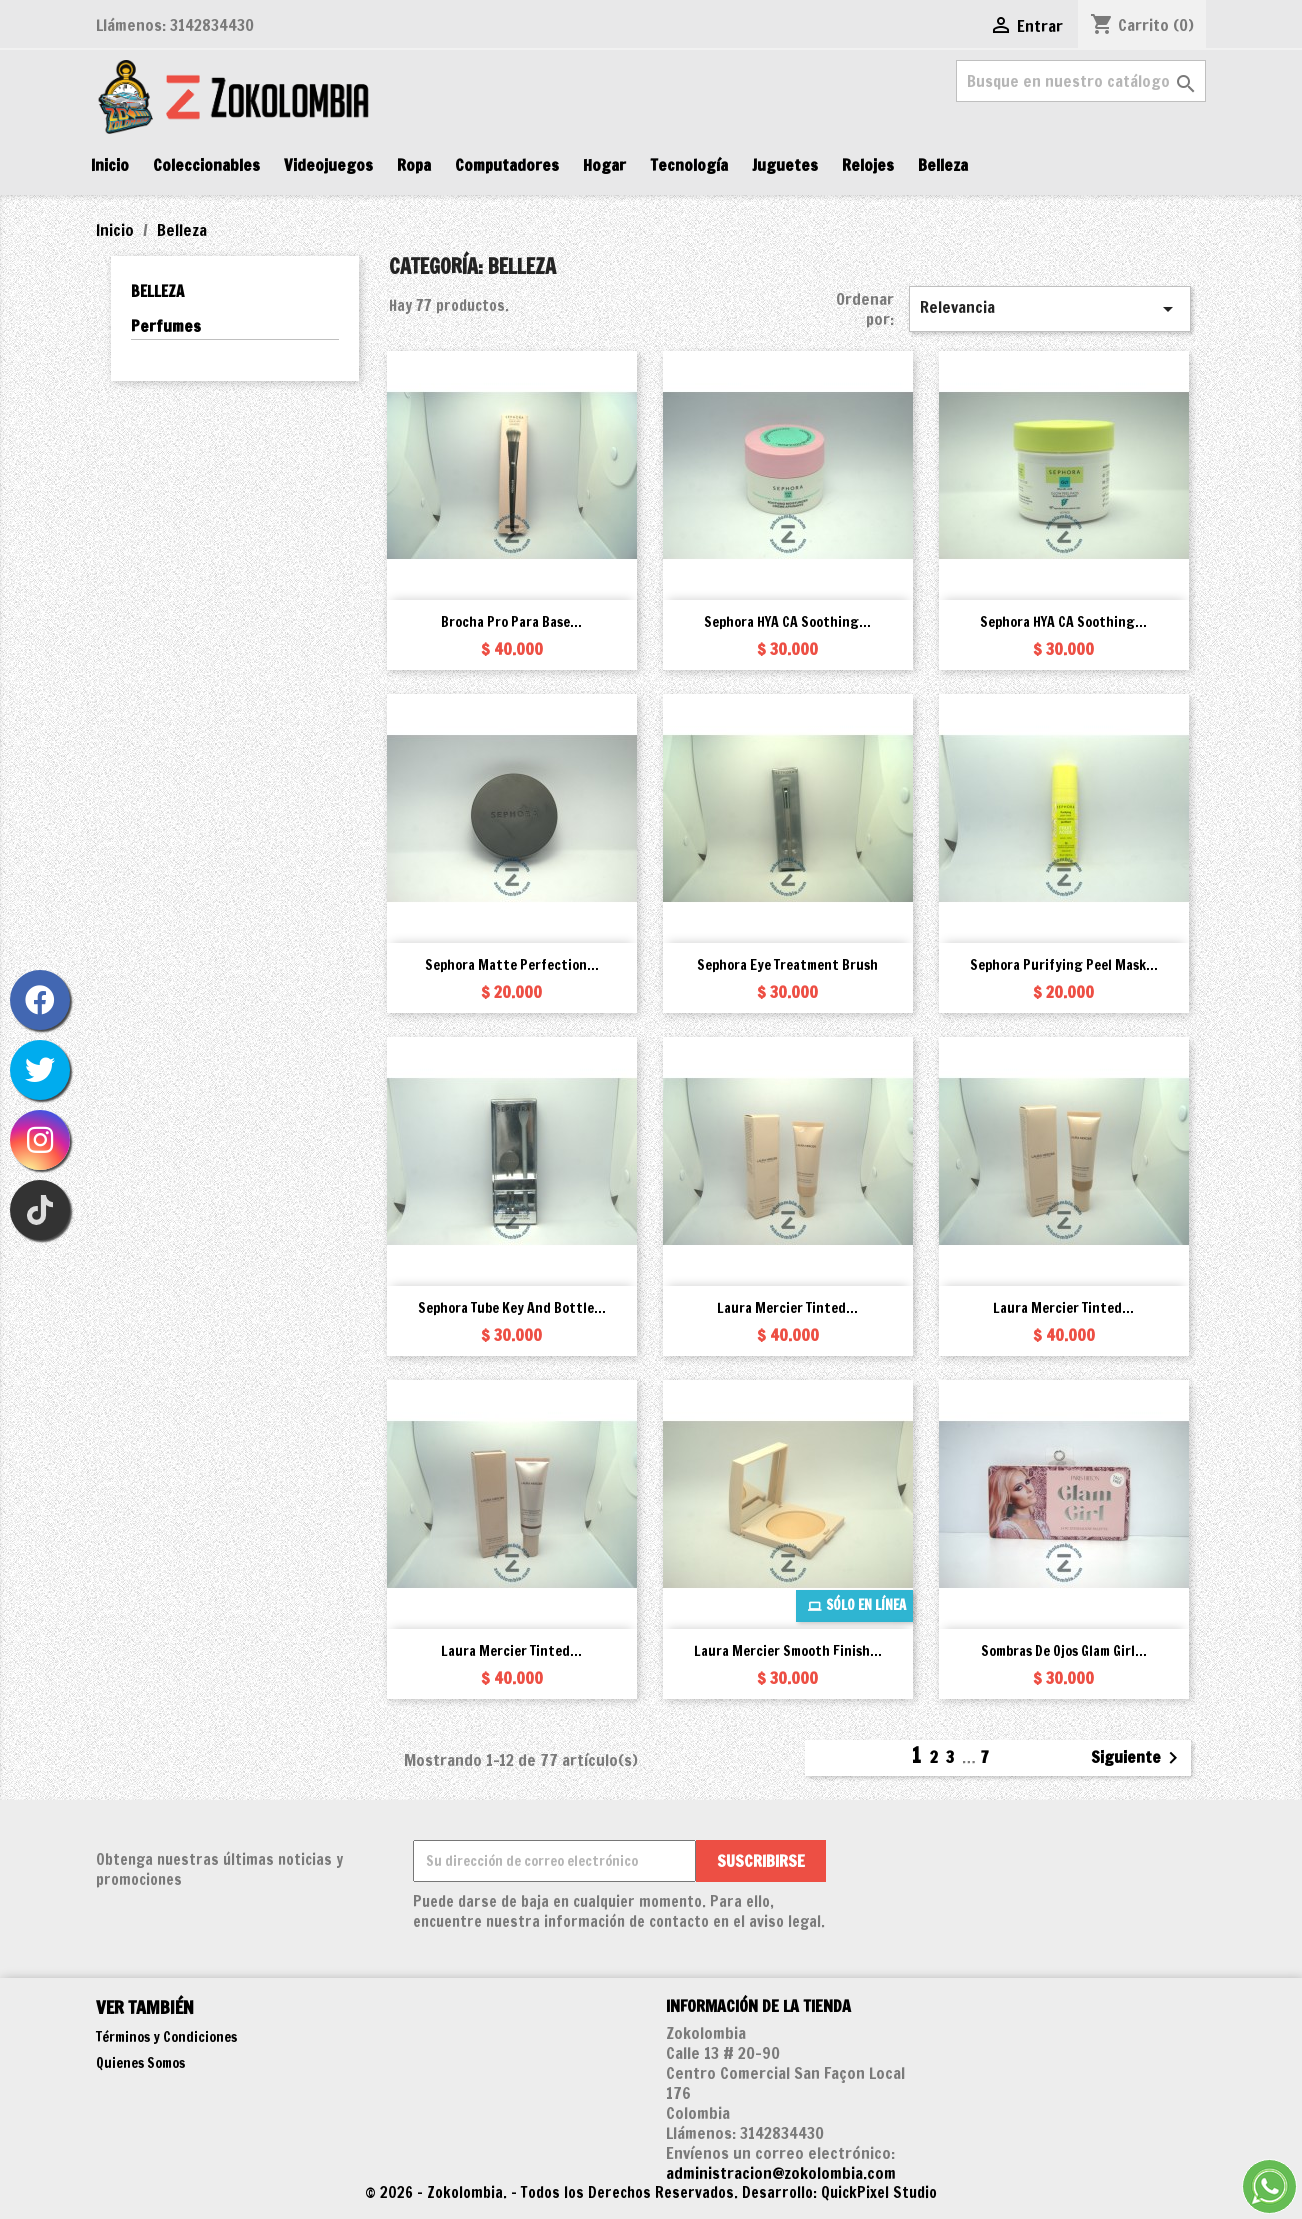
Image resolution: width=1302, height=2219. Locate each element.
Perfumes (166, 326)
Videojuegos (328, 165)
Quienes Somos (140, 2063)
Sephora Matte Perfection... (512, 965)
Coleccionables (206, 165)
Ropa (414, 165)
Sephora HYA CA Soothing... (787, 622)
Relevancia (1050, 308)
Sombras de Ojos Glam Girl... (1064, 1651)
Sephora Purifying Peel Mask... (1064, 965)
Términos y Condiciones (166, 2037)
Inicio (110, 165)
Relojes (868, 165)
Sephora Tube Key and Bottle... (512, 1308)
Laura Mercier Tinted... (787, 1308)
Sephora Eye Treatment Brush (787, 965)
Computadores (507, 165)
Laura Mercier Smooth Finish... (788, 1651)
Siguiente (1138, 1758)
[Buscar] (1081, 81)
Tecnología (689, 165)
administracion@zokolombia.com (781, 2173)
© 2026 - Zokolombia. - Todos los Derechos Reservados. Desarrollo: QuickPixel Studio (651, 2192)
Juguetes (785, 165)
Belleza (943, 165)
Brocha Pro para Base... (511, 622)
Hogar (604, 165)
